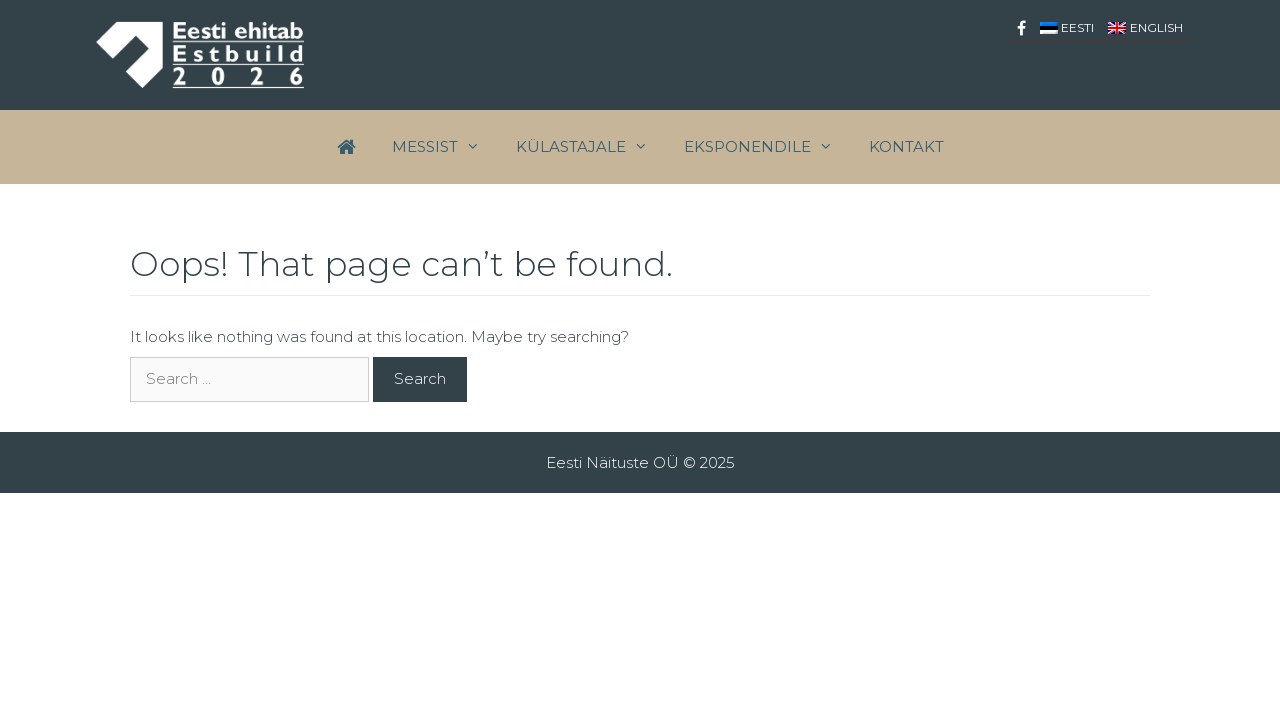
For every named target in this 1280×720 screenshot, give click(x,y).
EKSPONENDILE (767, 147)
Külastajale (591, 147)
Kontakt (906, 146)
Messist (445, 147)
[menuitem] (1067, 27)
